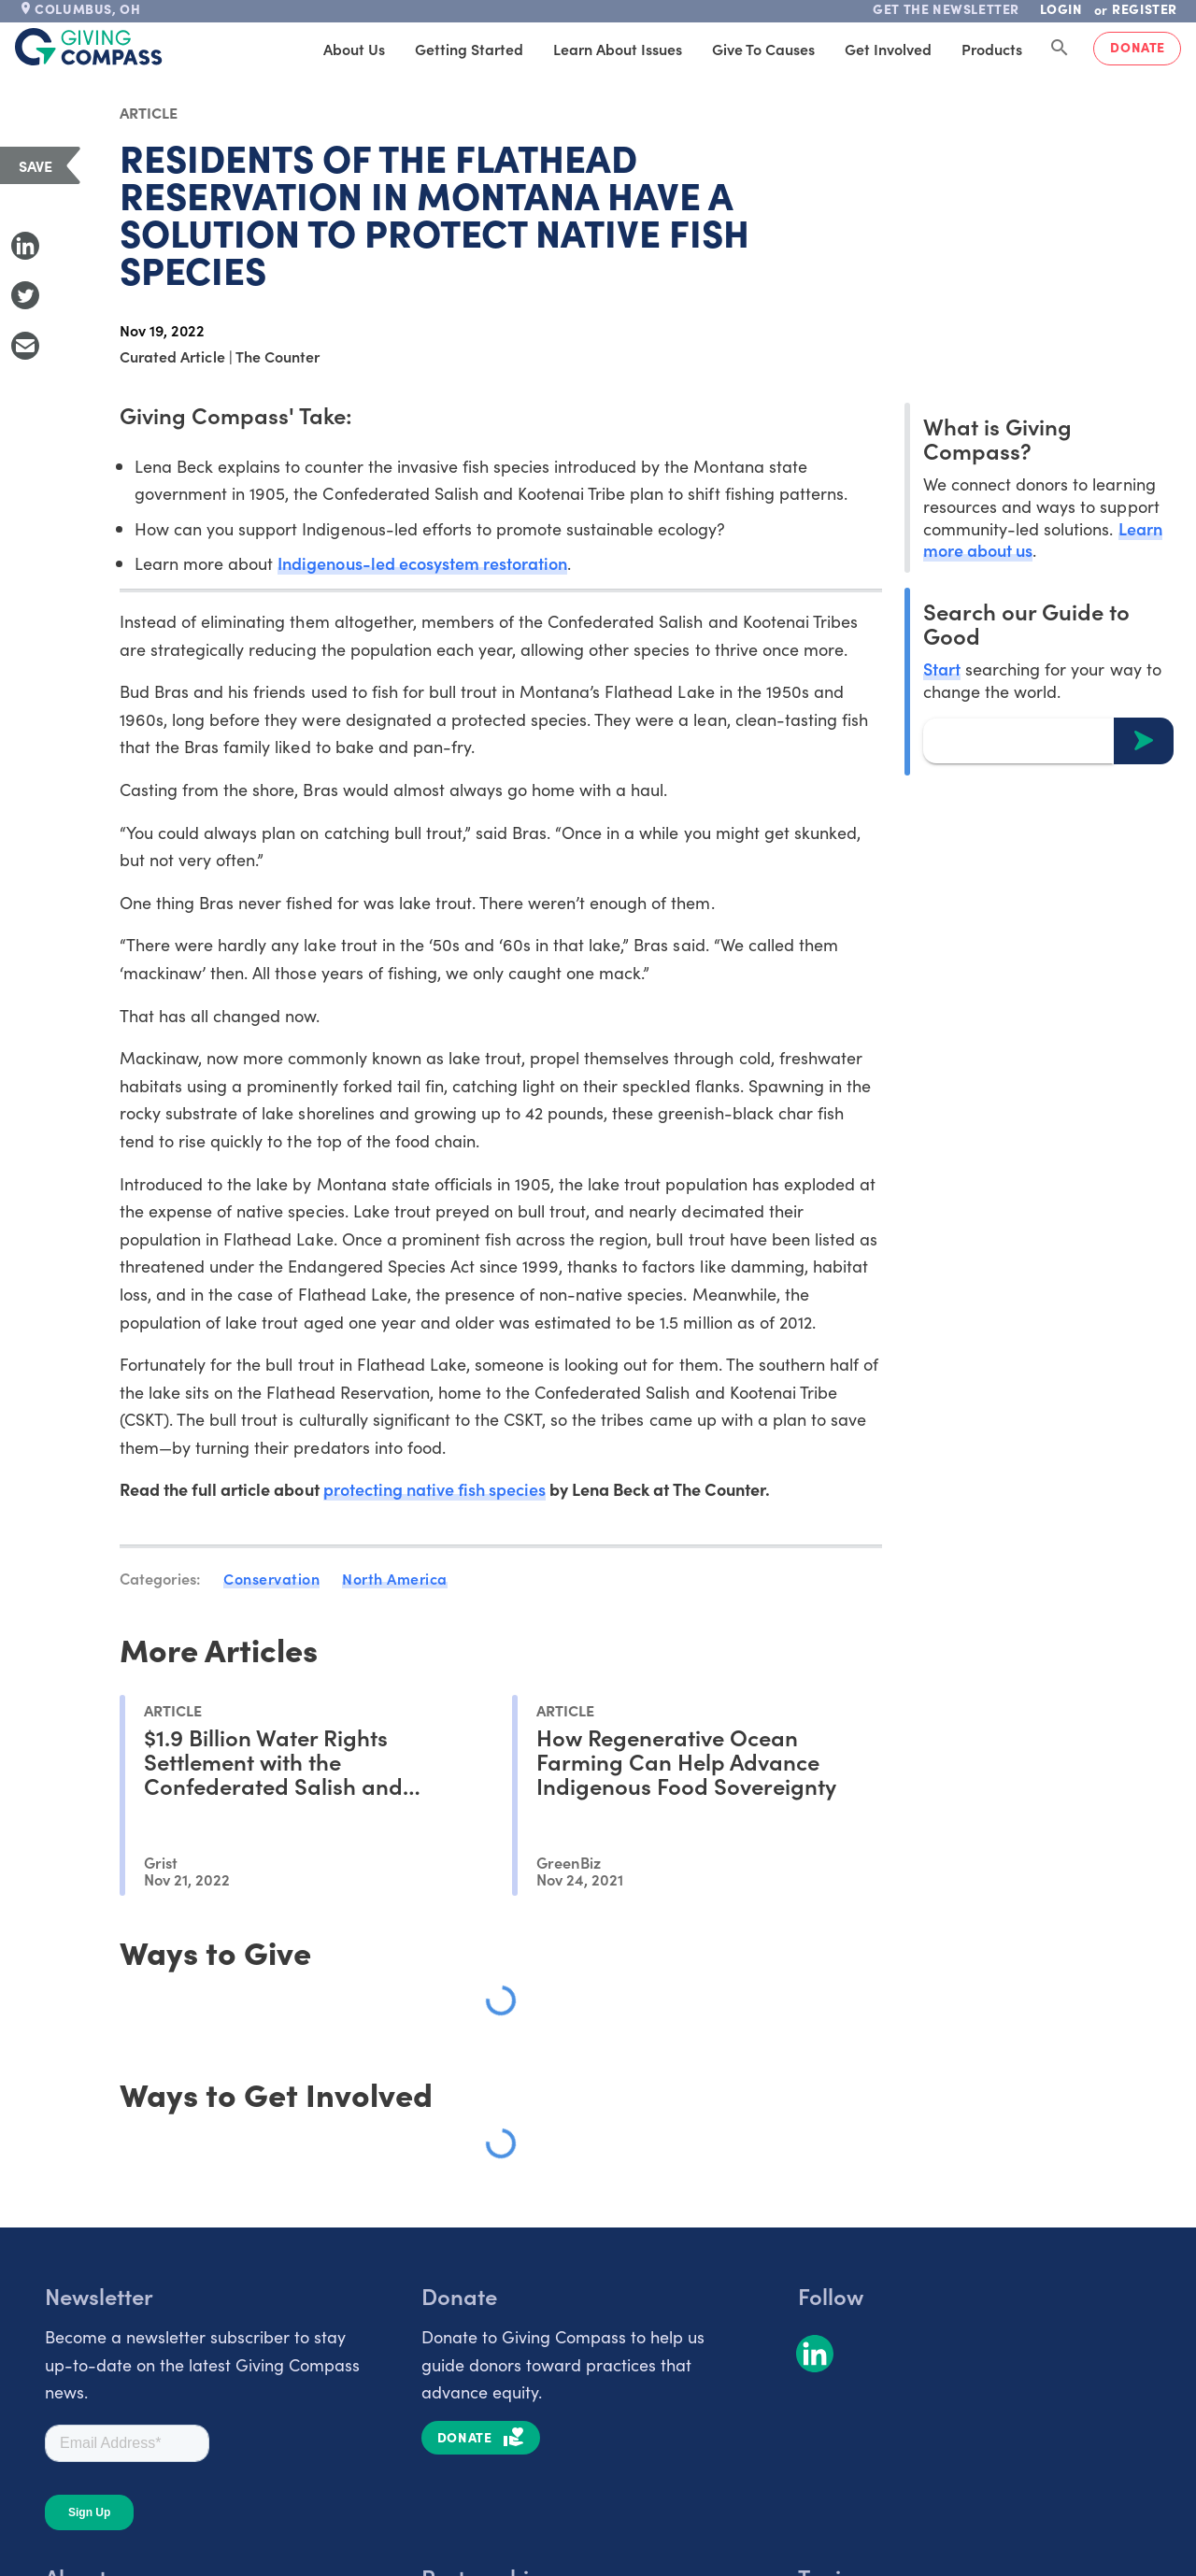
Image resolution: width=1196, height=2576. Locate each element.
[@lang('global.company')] (89, 46)
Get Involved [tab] (888, 48)
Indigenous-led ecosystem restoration (422, 563)
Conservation (271, 1578)
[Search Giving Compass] (1059, 48)
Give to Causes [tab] (763, 48)
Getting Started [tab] (469, 48)
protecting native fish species (435, 1489)
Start (942, 668)
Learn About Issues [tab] (617, 48)
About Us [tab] (354, 48)
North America (395, 1578)
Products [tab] (991, 48)
